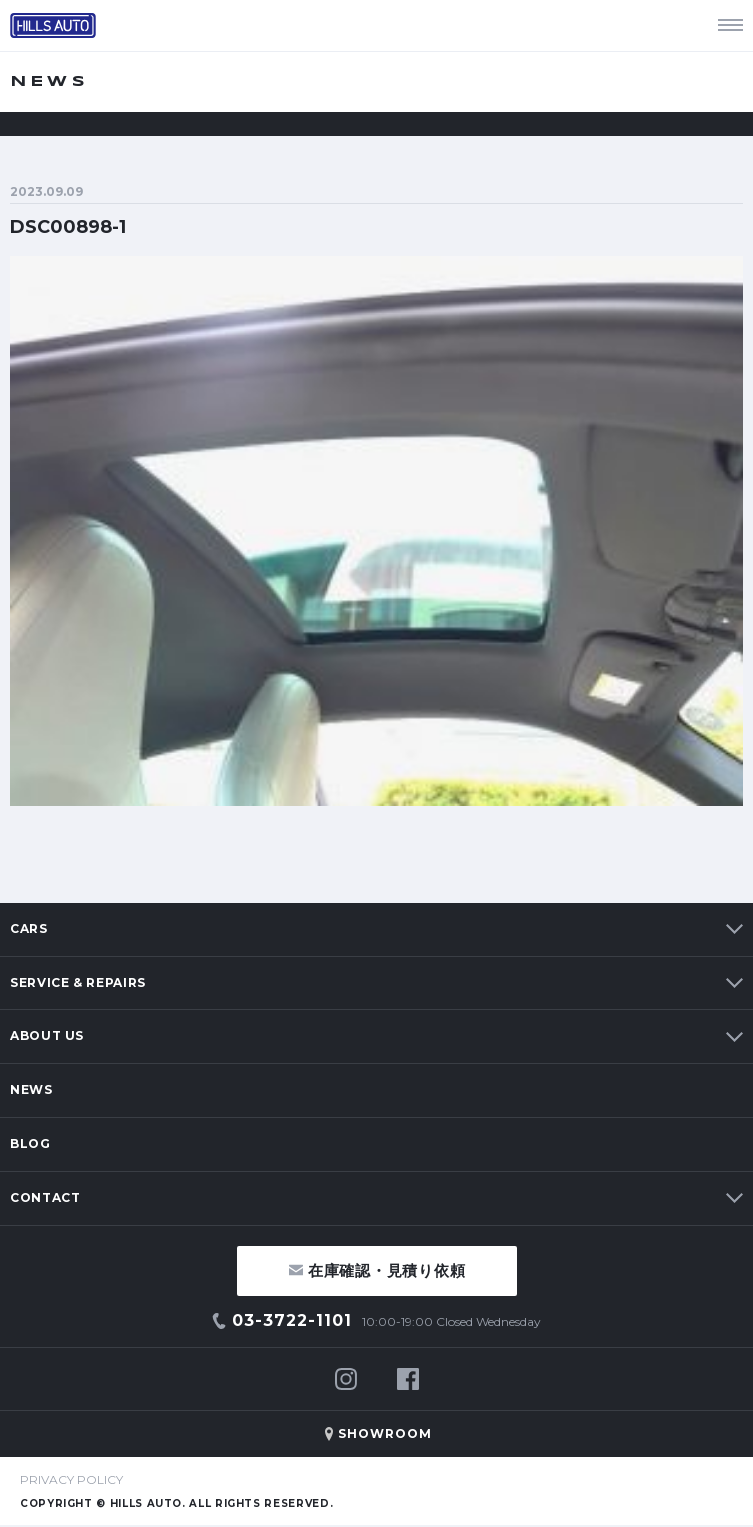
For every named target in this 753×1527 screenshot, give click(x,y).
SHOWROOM (385, 1433)
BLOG (30, 1143)
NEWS (31, 1089)
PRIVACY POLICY (71, 1479)
